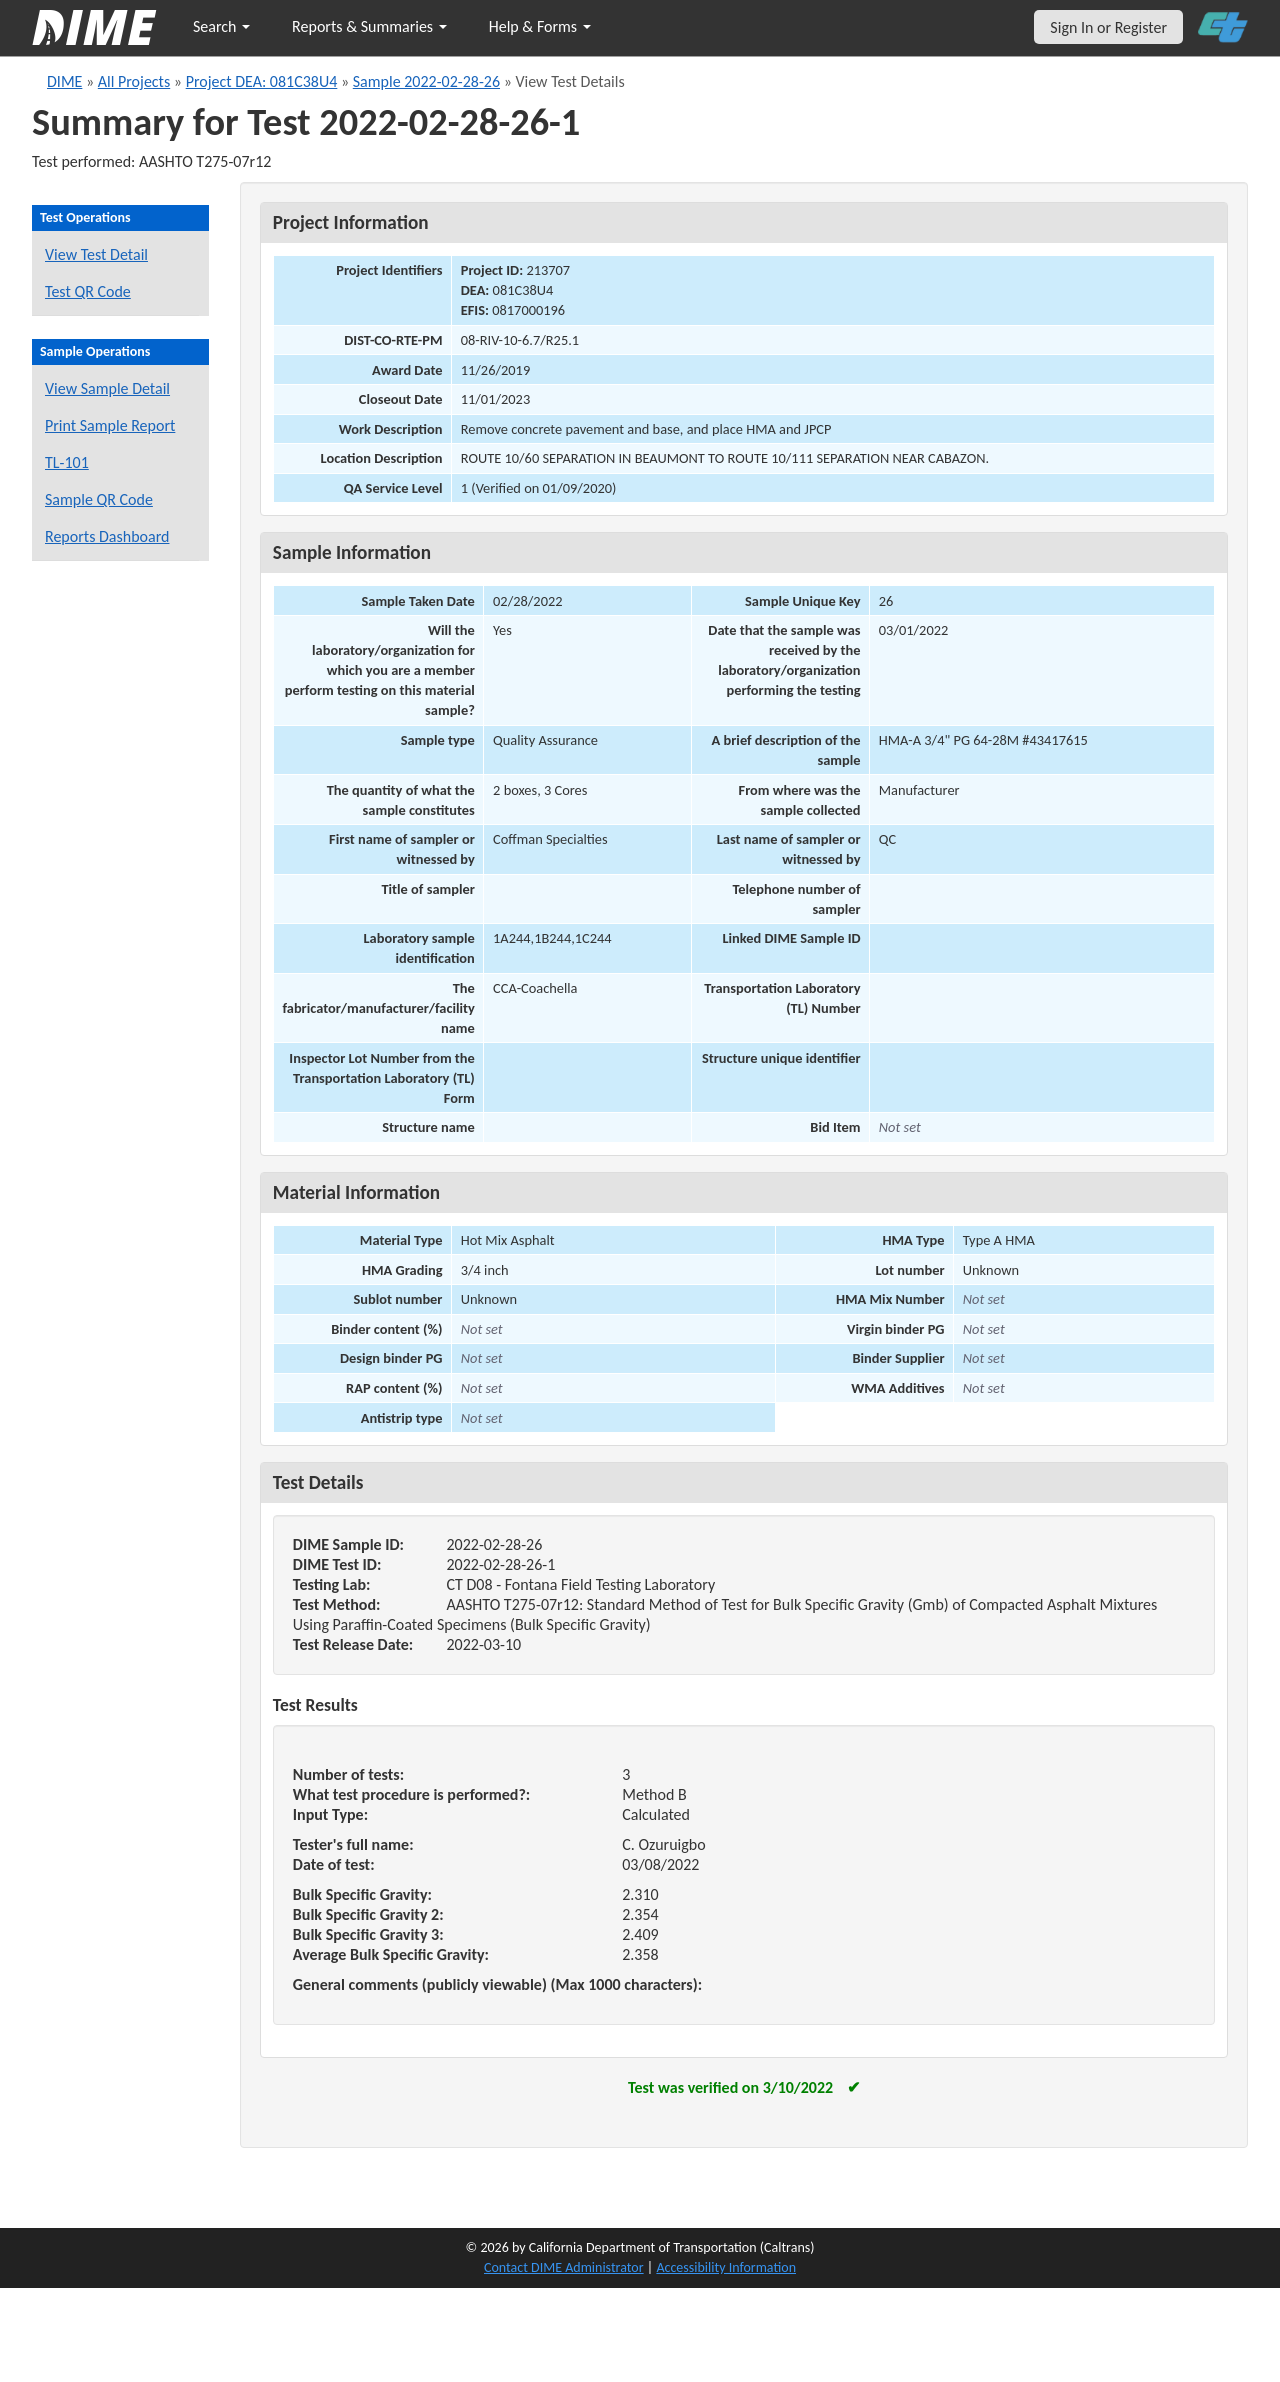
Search (221, 26)
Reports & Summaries (369, 26)
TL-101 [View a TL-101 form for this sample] (67, 462)
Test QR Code (88, 291)
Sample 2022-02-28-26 (426, 81)
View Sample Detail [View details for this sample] (107, 388)
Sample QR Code (99, 499)
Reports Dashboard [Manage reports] (107, 536)
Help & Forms (540, 26)
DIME (64, 81)
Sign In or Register (1108, 27)
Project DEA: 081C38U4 (262, 81)
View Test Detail (96, 254)
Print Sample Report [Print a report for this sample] (110, 425)
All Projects (134, 81)
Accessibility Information (726, 2267)
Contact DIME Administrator (564, 2267)
